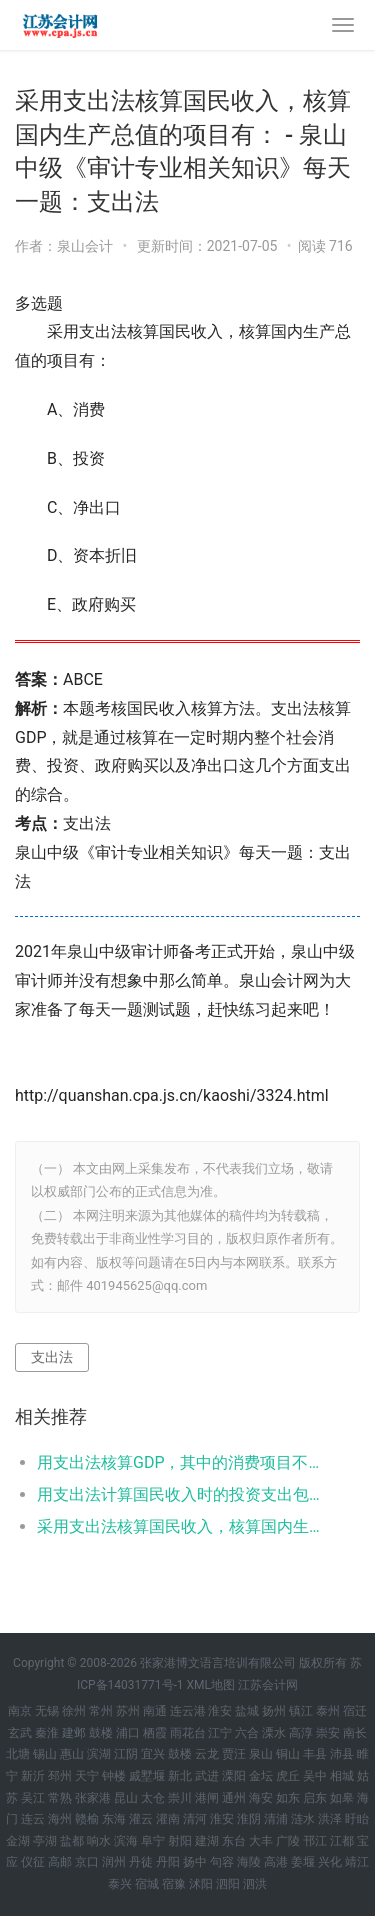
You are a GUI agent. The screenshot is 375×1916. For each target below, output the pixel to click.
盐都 (72, 1841)
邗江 (315, 1841)
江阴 (126, 1754)
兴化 (330, 1862)
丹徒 (141, 1862)
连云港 (188, 1711)
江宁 (220, 1733)
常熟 (60, 1798)
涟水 (303, 1819)
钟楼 (114, 1776)
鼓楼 (101, 1733)
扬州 (274, 1711)
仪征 (33, 1862)
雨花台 (188, 1733)
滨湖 (99, 1754)
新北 (180, 1776)
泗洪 (255, 1884)
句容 (222, 1862)
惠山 (72, 1754)
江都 (342, 1841)
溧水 (274, 1733)
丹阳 (168, 1862)
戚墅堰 (147, 1776)
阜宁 (153, 1841)
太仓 (153, 1798)
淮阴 (249, 1819)
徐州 (74, 1711)
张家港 (93, 1798)
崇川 (180, 1798)
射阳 (180, 1841)
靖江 (357, 1862)
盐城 (247, 1711)
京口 (87, 1862)
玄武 (20, 1733)
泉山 (261, 1754)
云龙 (207, 1754)
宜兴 (153, 1754)
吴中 (315, 1776)
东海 (114, 1819)
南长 (355, 1733)
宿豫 (174, 1884)
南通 (155, 1711)
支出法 (52, 1357)
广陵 (288, 1841)
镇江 (301, 1711)
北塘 (18, 1754)
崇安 (328, 1733)
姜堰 (303, 1862)
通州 (234, 1798)
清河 (195, 1819)
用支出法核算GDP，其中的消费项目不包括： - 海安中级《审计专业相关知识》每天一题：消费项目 (182, 1462)
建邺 (74, 1733)
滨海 (126, 1841)
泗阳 (228, 1884)
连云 (33, 1819)
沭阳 (201, 1884)
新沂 (33, 1776)
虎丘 (288, 1776)
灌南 (168, 1819)
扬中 (195, 1862)
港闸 (207, 1798)
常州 (101, 1711)
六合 (247, 1733)
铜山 (288, 1754)
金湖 (18, 1841)
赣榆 (87, 1819)
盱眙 (357, 1819)
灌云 (141, 1819)
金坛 (261, 1776)
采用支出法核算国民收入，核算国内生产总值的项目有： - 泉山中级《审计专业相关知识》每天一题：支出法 (182, 1526)
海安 (261, 1798)
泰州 (328, 1711)
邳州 (60, 1776)
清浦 (276, 1819)
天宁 (87, 1776)
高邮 (60, 1862)
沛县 (342, 1754)
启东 (315, 1798)
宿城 (147, 1884)
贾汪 (234, 1754)
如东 (288, 1798)
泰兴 (120, 1884)
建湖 (207, 1841)
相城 (342, 1776)
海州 (60, 1819)
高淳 (301, 1733)
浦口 (128, 1733)
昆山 (126, 1798)
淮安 (220, 1711)
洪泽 (330, 1819)
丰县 (315, 1754)
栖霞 (155, 1733)
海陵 (249, 1862)
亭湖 (45, 1841)
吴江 (33, 1798)
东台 (234, 1841)
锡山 (45, 1754)
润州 (114, 1862)
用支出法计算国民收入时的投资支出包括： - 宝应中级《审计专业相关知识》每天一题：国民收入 (182, 1494)
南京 (20, 1711)
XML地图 (211, 1685)
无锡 (47, 1711)
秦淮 (47, 1733)
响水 (99, 1841)
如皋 (342, 1798)
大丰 (261, 1841)
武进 (207, 1776)
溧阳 (234, 1776)
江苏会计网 (268, 1685)
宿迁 (355, 1711)
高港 (276, 1862)
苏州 (128, 1711)
